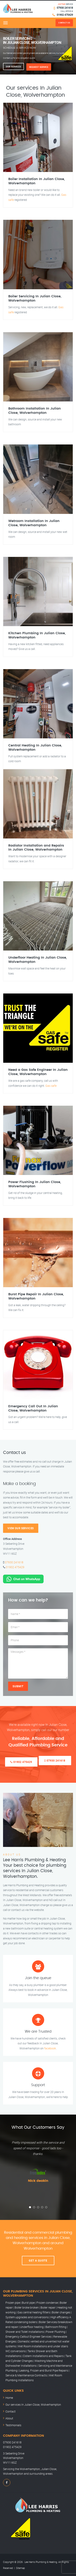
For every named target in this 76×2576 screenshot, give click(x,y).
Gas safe (51, 1086)
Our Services (13, 66)
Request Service (38, 66)
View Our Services (20, 1528)
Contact (10, 2411)
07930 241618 (65, 7)
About (9, 2418)
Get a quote (38, 2260)
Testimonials (13, 2425)
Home (9, 2398)
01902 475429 (65, 15)
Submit (18, 1686)
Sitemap (20, 2568)
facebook (50, 2048)
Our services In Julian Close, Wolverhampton (33, 2404)
